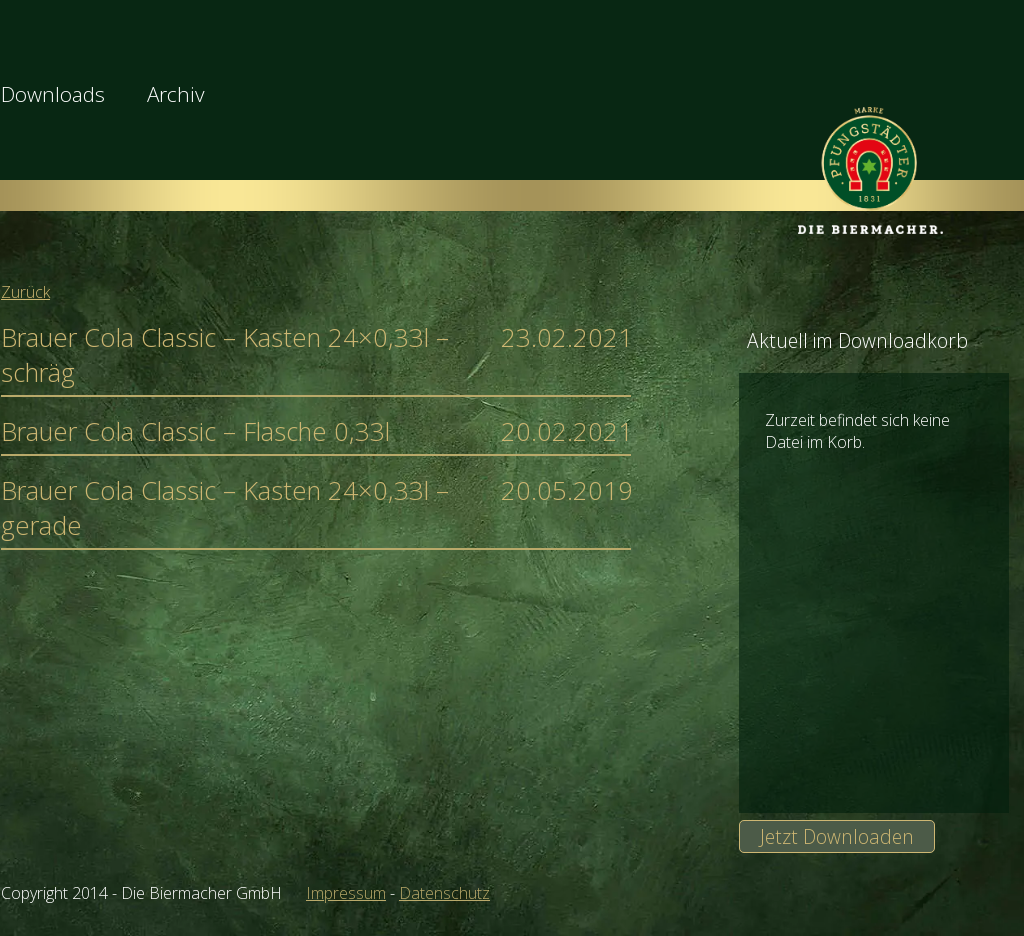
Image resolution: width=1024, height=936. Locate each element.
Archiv (176, 94)
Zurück (25, 292)
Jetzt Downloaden (837, 836)
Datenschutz (444, 893)
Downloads (53, 94)
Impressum (346, 893)
